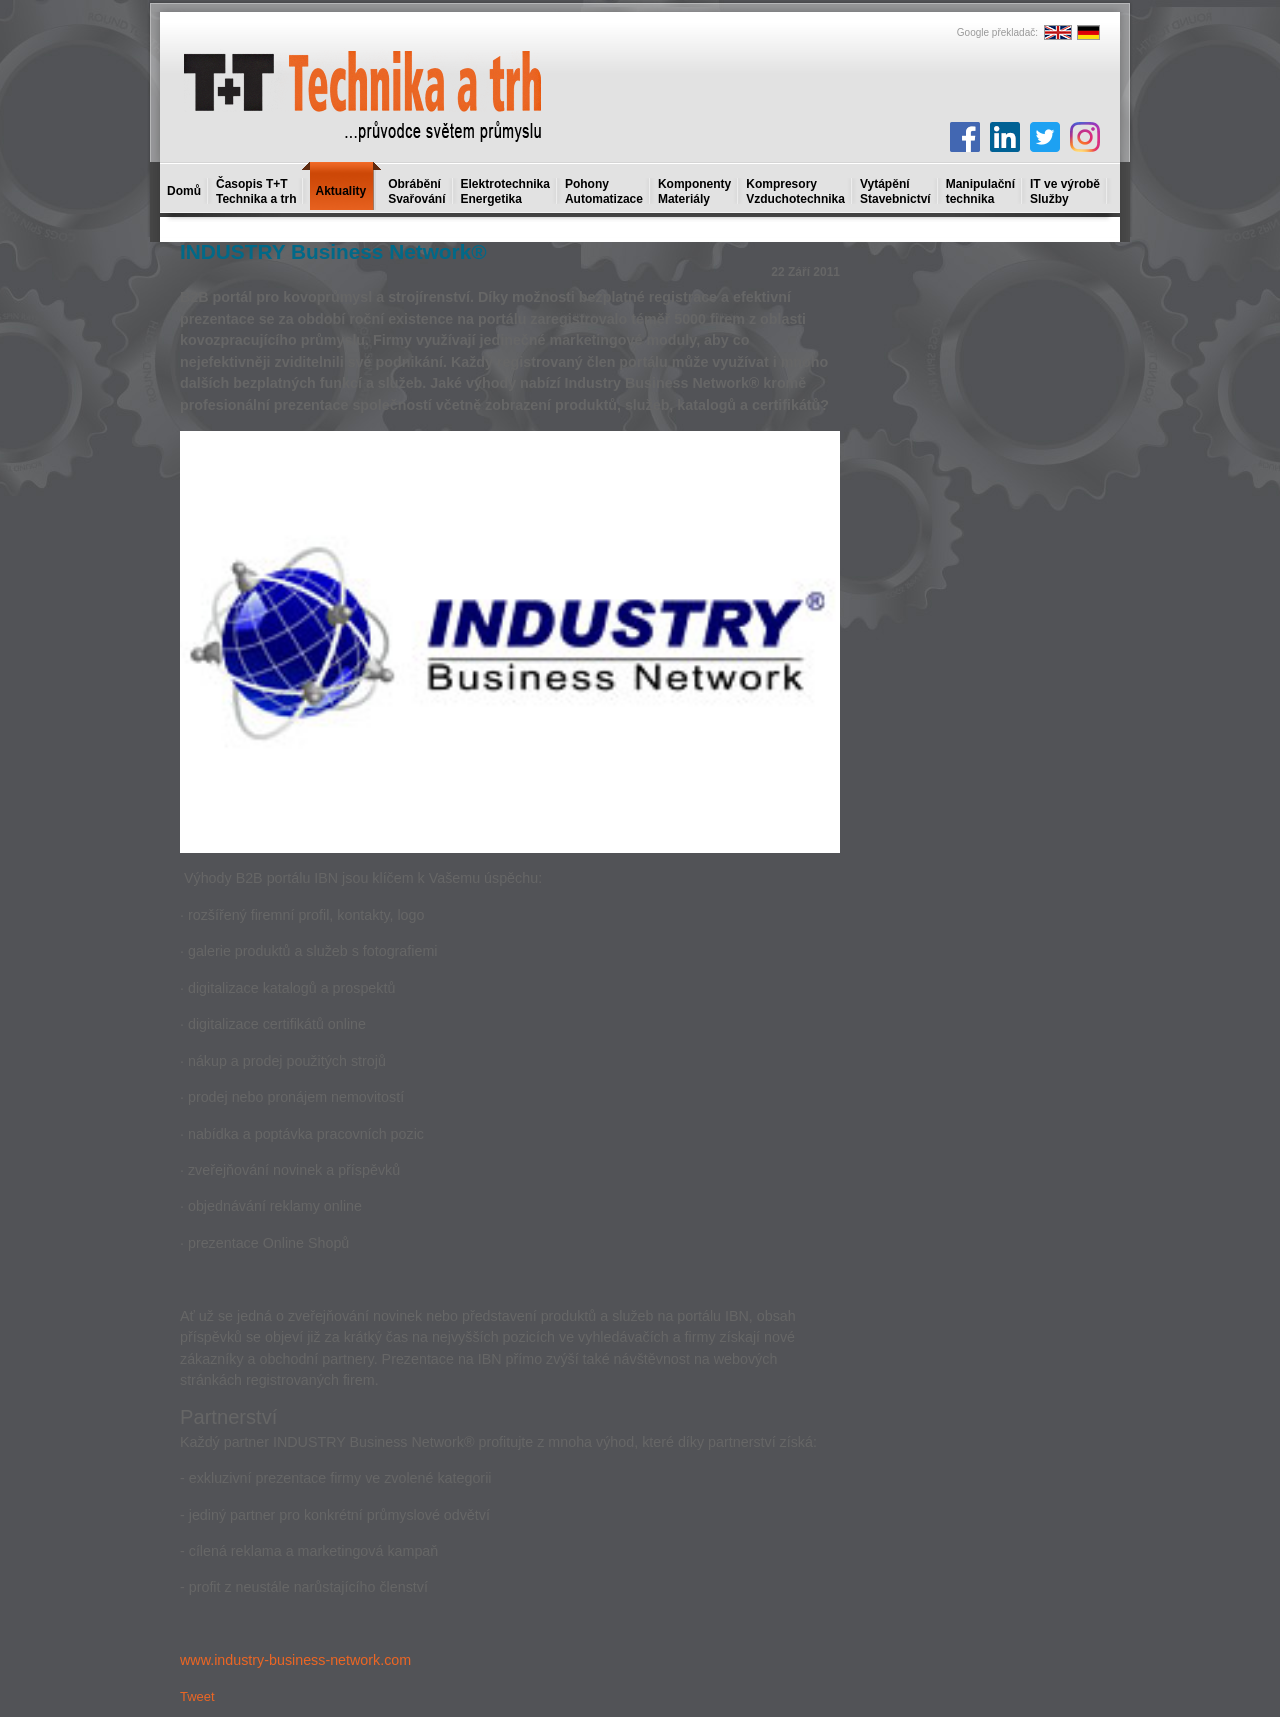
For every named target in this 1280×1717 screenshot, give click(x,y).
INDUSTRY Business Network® (333, 251)
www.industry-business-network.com (295, 1660)
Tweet (197, 1696)
